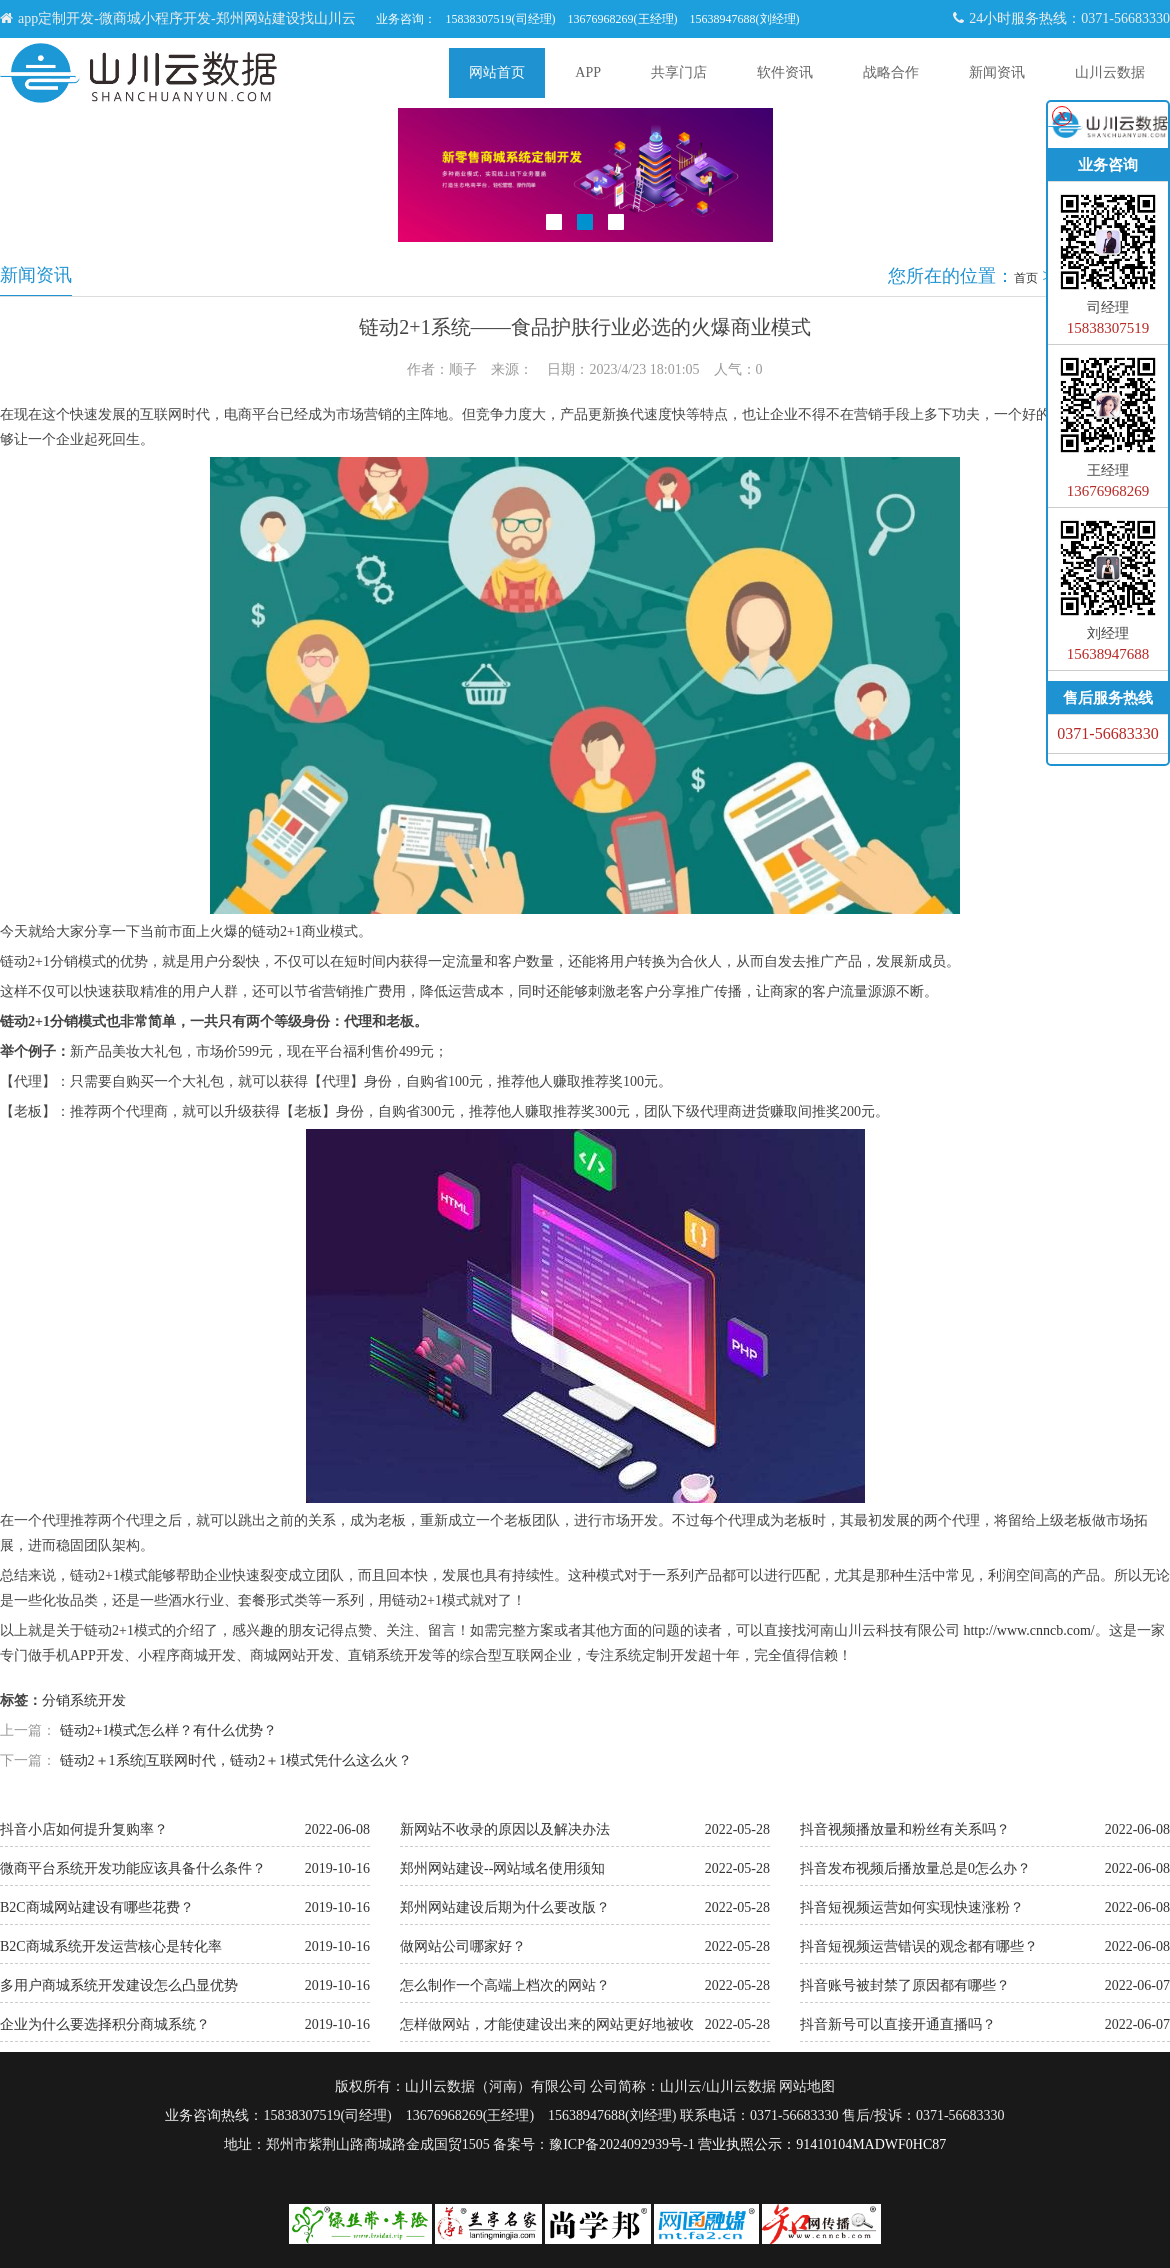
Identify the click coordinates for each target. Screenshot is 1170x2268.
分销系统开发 (84, 1700)
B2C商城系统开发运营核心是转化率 (111, 1946)
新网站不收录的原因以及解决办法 (505, 1829)
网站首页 (497, 72)
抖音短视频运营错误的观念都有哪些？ (919, 1946)
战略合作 (891, 72)
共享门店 (679, 72)
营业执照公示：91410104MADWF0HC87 (822, 2144)
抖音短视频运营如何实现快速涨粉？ (912, 1907)
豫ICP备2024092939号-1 (621, 2144)
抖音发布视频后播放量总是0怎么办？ (915, 1868)
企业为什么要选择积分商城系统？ (105, 2024)
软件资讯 (785, 72)
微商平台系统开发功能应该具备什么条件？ (133, 1868)
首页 (1026, 278)
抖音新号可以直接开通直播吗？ (898, 2024)
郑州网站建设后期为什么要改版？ (505, 1907)
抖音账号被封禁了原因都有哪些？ (905, 1985)
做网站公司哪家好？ (463, 1946)
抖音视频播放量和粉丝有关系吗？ (905, 1829)
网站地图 (807, 2086)
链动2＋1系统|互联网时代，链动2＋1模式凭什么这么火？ (236, 1760)
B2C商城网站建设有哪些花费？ (97, 1907)
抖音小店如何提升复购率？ (84, 1829)
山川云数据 (1110, 72)
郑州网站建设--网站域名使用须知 (502, 1868)
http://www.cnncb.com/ (1028, 1630)
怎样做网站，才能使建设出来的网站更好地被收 (547, 2024)
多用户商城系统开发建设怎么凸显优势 (119, 1985)
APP (588, 72)
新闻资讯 (997, 72)
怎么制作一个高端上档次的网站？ (505, 1985)
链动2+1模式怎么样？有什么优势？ (169, 1730)
